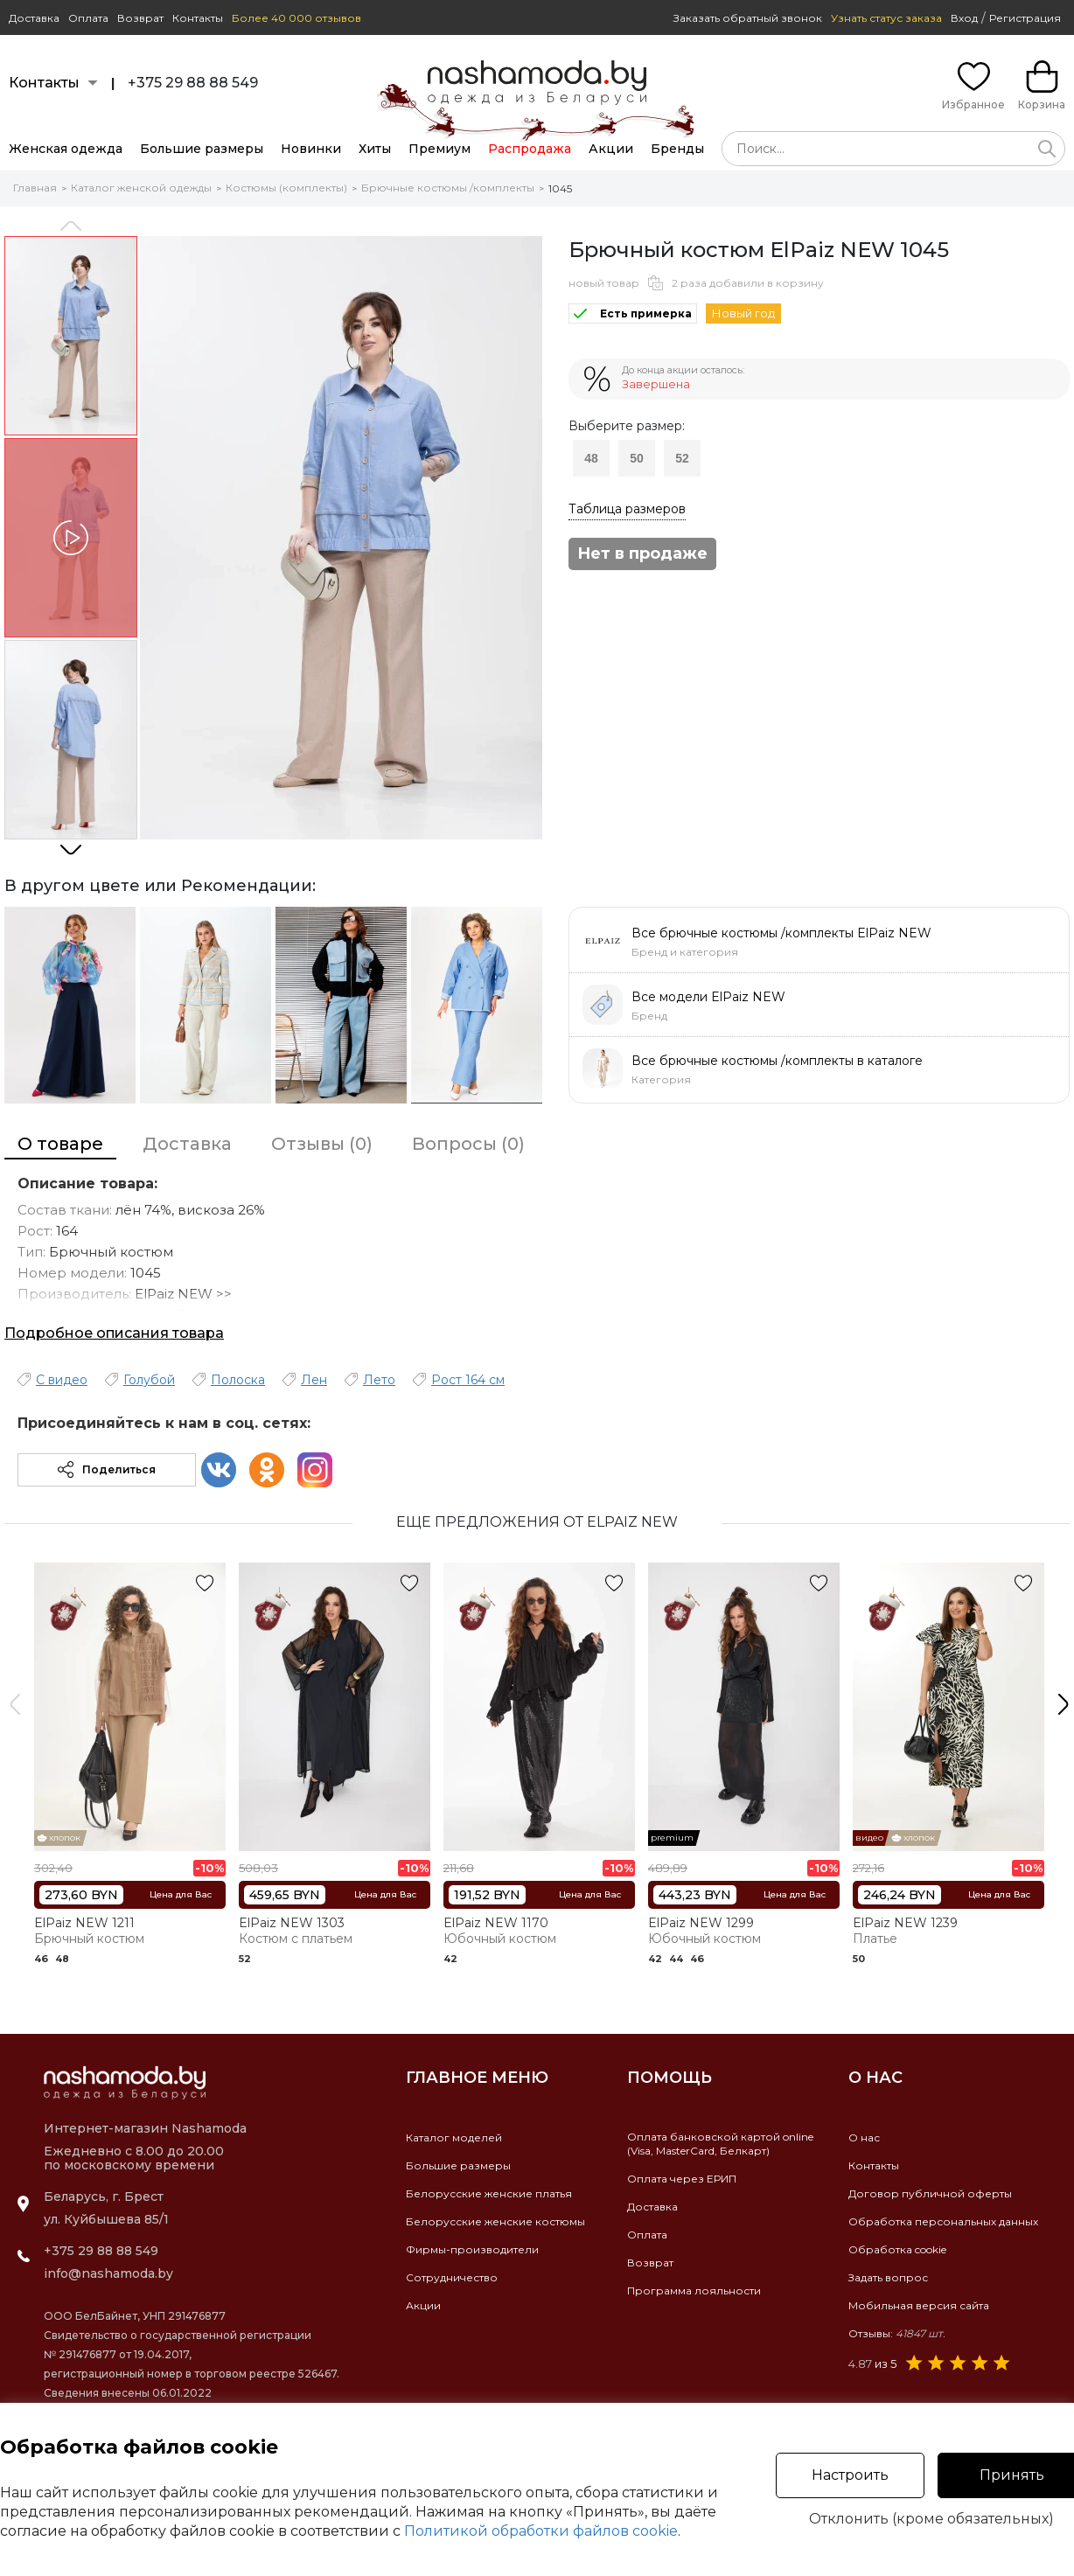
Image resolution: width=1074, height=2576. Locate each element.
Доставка (34, 17)
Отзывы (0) (322, 1143)
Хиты (375, 149)
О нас (864, 2137)
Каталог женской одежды (141, 187)
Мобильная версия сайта (918, 2305)
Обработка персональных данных (943, 2221)
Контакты (197, 17)
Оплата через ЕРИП (681, 2178)
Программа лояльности (694, 2290)
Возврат (140, 17)
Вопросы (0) (468, 1143)
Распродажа (529, 149)
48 (591, 458)
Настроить (850, 2475)
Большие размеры (201, 149)
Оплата (88, 17)
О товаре (60, 1143)
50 (637, 458)
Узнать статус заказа (886, 17)
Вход (964, 17)
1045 (560, 188)
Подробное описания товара (114, 1333)
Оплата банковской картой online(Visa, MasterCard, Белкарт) (720, 2143)
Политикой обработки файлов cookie (541, 2531)
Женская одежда (65, 149)
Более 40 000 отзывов (296, 17)
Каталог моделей (454, 2137)
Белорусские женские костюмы (495, 2221)
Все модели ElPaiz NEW (708, 997)
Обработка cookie (897, 2249)
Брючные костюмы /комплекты (447, 187)
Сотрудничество (452, 2277)
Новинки (311, 149)
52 (682, 458)
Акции (611, 149)
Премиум (439, 149)
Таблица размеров (627, 509)
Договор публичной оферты (930, 2193)
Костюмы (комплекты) (286, 187)
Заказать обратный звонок (747, 17)
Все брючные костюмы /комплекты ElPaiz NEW (781, 933)
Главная (35, 187)
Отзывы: (896, 2333)
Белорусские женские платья (489, 2193)
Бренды (677, 149)
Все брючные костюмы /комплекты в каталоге (777, 1061)
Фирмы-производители (472, 2249)
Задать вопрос (888, 2277)
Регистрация (1025, 17)
